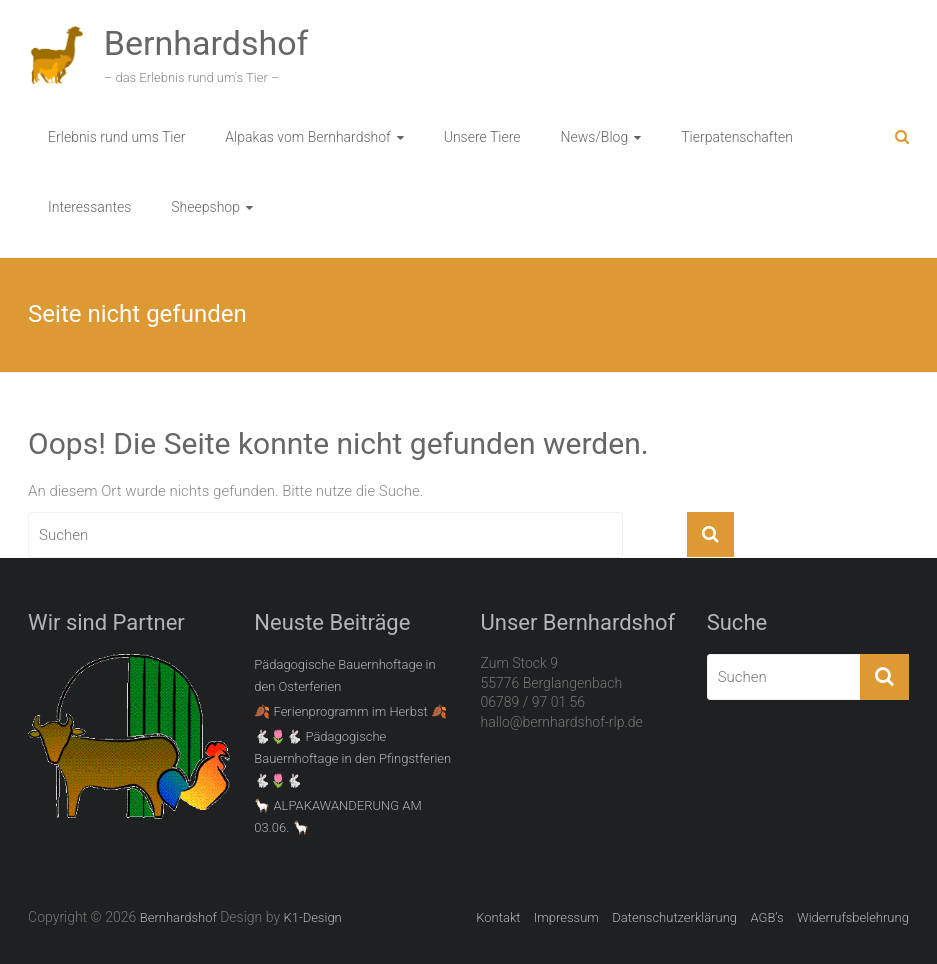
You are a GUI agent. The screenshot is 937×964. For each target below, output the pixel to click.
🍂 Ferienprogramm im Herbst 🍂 (350, 711)
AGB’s (766, 917)
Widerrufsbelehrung (853, 917)
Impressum (566, 917)
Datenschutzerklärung (674, 917)
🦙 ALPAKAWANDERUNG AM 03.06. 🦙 (337, 816)
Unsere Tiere (482, 137)
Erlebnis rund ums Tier (116, 137)
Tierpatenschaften (737, 137)
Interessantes (89, 207)
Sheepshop (205, 207)
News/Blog (594, 137)
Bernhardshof (206, 43)
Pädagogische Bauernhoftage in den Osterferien (344, 675)
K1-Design (312, 917)
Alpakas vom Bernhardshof (307, 137)
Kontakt (498, 917)
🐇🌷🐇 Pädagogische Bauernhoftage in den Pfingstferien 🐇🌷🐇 (352, 758)
